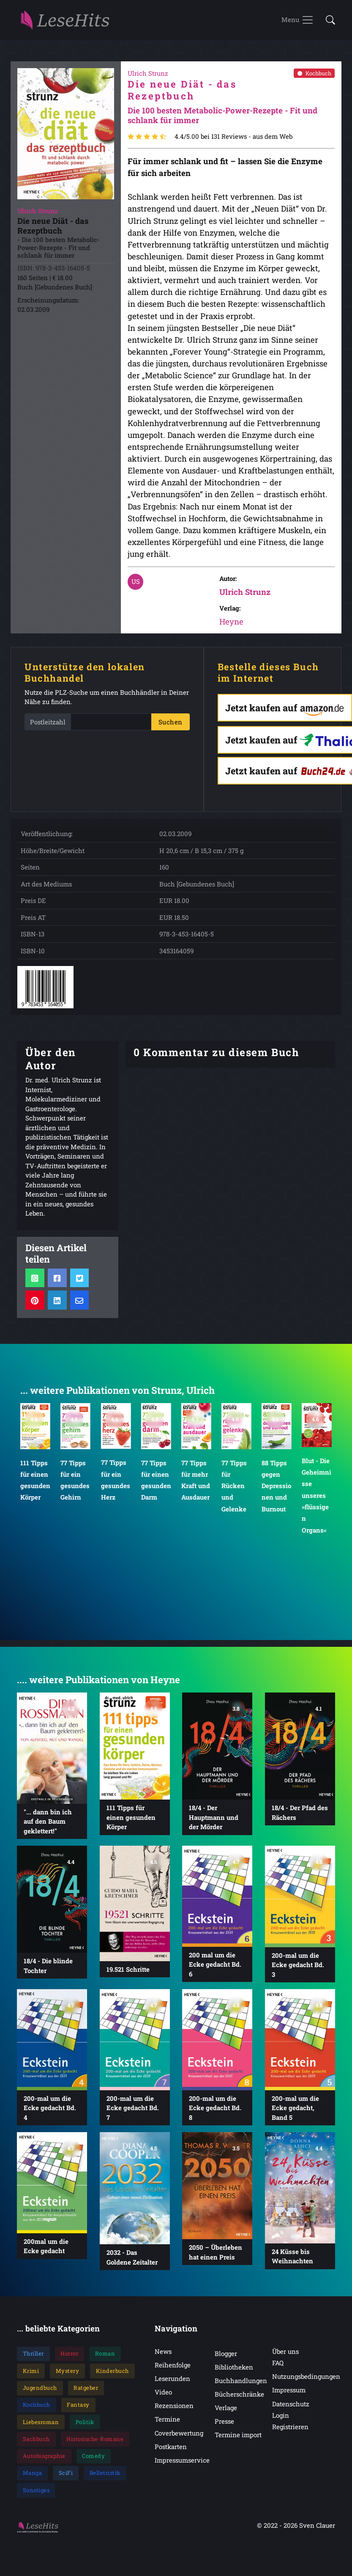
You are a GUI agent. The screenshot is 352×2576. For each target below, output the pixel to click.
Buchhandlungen (241, 2385)
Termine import (238, 2440)
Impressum (289, 2395)
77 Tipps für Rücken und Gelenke (234, 1490)
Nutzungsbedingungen (306, 2381)
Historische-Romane (94, 2444)
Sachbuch (36, 2444)
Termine (167, 2424)
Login (280, 2420)
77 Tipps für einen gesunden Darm (156, 1484)
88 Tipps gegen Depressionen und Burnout (276, 1490)
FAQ (278, 2368)
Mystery (67, 2376)
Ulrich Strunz (244, 597)
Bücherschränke (239, 2399)
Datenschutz (290, 2408)
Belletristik (105, 2478)
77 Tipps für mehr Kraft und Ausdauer (195, 1484)
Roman (105, 2358)
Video (163, 2397)
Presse (224, 2426)
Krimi (31, 2376)
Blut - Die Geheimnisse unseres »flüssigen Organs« (316, 1500)
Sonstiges (36, 2495)
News (163, 2356)
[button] (328, 23)
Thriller (33, 2358)
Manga (32, 2478)
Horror (69, 2358)
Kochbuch (314, 77)
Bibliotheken (234, 2372)
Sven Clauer (317, 2530)
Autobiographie (44, 2461)
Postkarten (171, 2451)
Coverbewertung (179, 2437)
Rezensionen (174, 2410)
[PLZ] (111, 727)
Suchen (170, 727)
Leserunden (172, 2383)
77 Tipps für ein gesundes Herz (115, 1484)
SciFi (66, 2478)
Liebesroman (41, 2426)
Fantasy (78, 2410)
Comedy (93, 2461)
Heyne (231, 626)
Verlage (226, 2412)
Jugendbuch (40, 2393)
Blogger (226, 2358)
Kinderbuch (112, 2376)
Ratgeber (86, 2393)
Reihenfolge (173, 2370)
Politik (85, 2426)
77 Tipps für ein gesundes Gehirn (75, 1484)
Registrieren (290, 2431)
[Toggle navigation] (297, 22)
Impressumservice (182, 2465)
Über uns (285, 2356)
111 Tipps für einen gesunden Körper (35, 1484)
